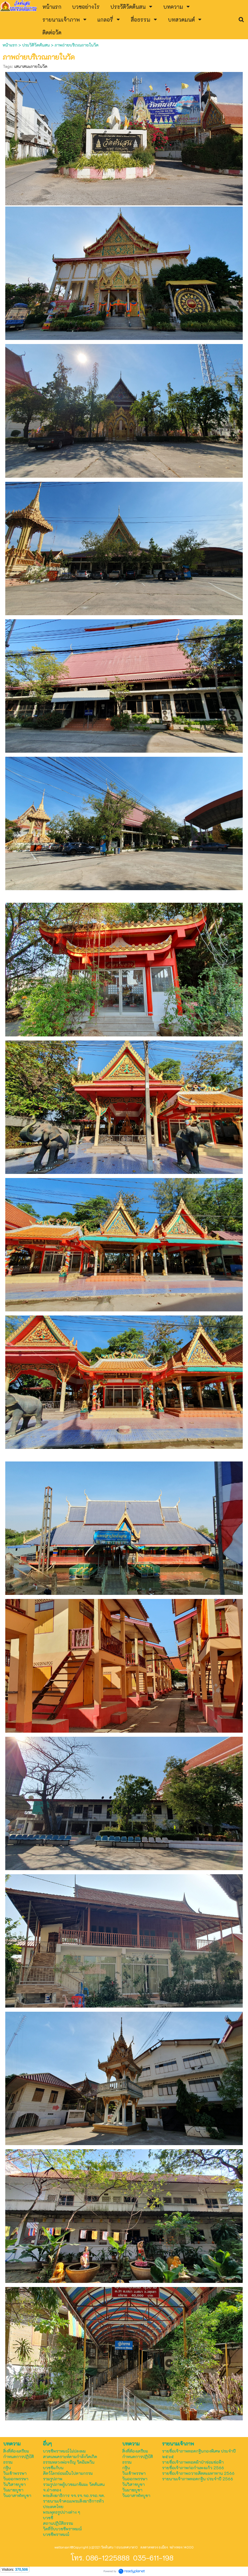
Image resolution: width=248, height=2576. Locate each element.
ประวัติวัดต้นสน (36, 45)
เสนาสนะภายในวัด (30, 66)
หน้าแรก (10, 45)
